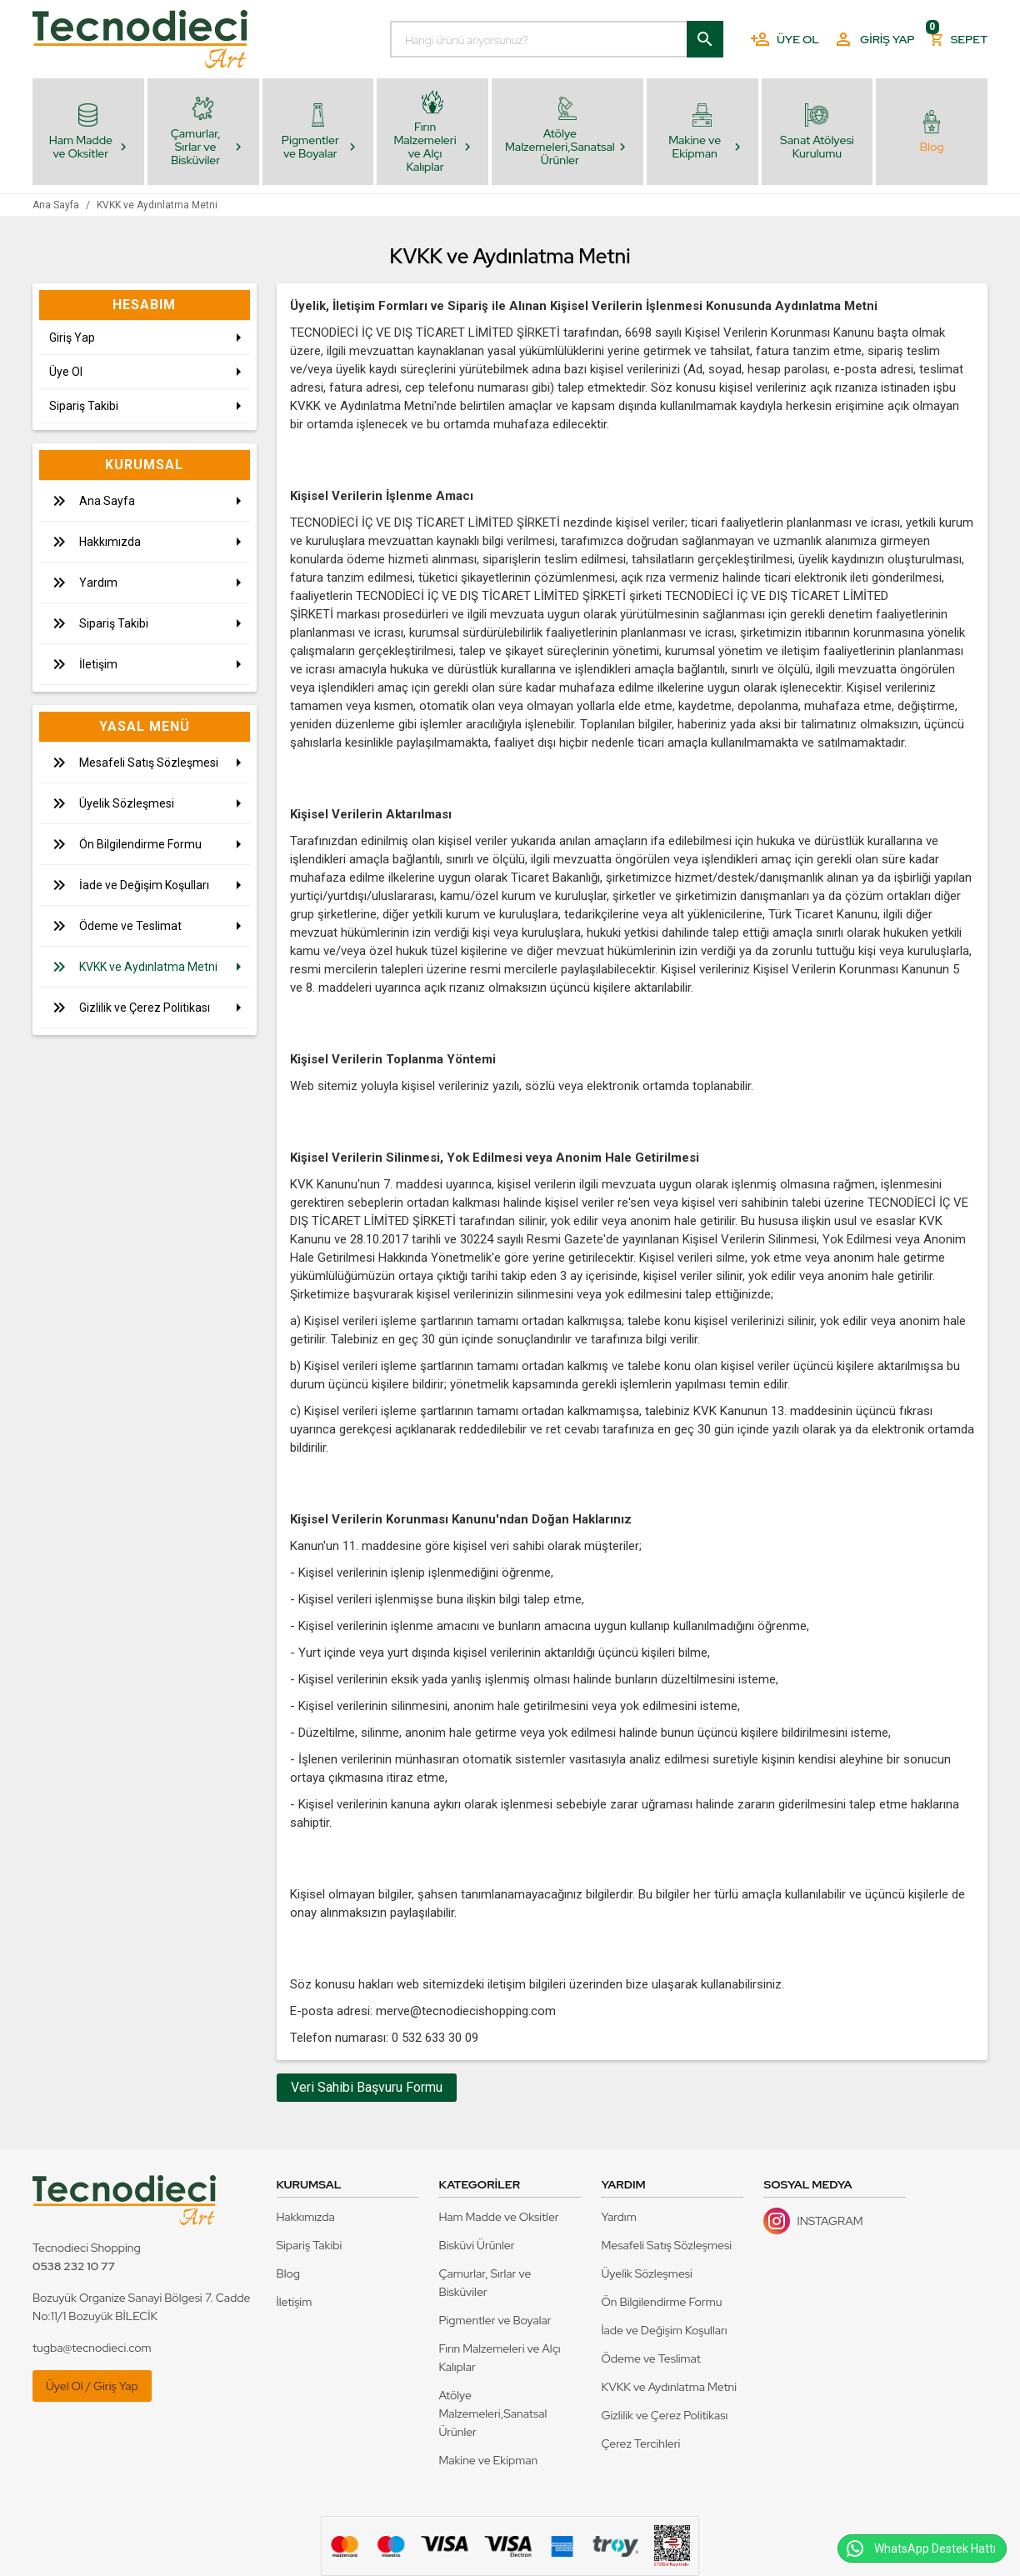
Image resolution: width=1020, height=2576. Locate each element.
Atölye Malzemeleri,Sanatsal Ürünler (492, 2413)
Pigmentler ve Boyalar (494, 2320)
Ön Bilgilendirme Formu (661, 2301)
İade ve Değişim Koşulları (664, 2330)
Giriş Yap (873, 39)
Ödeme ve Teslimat (650, 2358)
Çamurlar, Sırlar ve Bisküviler (484, 2282)
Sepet (958, 35)
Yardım (618, 2216)
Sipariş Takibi (309, 2245)
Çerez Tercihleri (640, 2443)
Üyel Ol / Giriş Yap (92, 2385)
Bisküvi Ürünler (476, 2245)
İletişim (294, 2301)
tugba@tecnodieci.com (92, 2347)
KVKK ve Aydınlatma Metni (669, 2386)
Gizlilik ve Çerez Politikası (664, 2415)
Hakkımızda (306, 2216)
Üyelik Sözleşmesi (646, 2273)
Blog (289, 2273)
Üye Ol (784, 39)
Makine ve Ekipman (488, 2460)
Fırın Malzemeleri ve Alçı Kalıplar (499, 2357)
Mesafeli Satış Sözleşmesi (666, 2245)
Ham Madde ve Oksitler (498, 2216)
